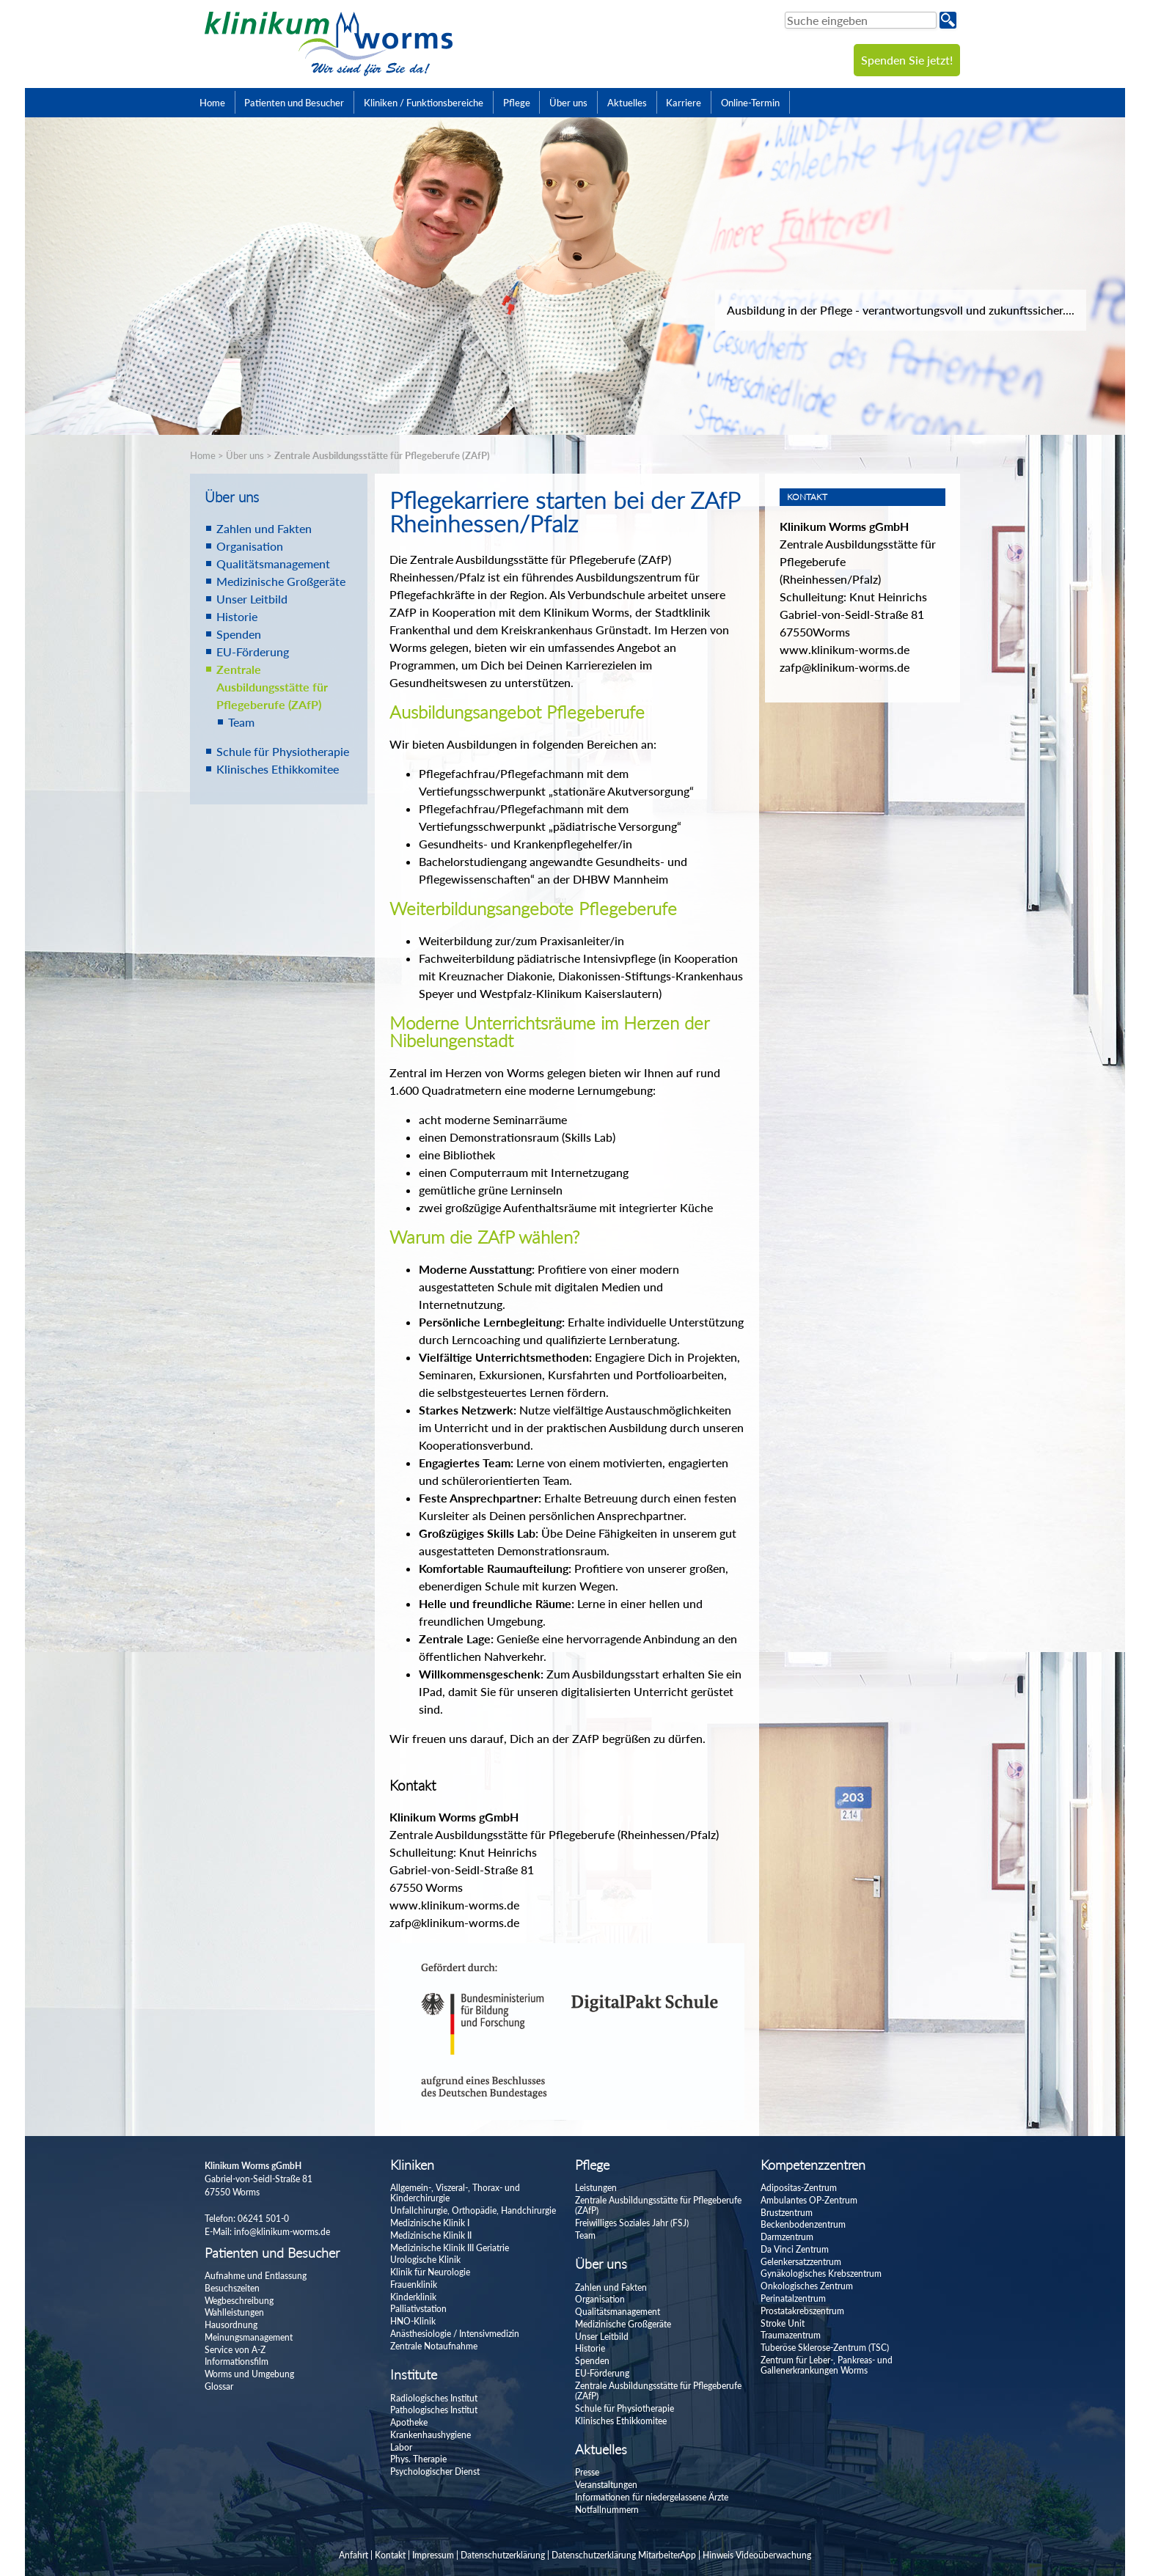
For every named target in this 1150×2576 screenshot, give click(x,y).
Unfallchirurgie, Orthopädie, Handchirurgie (473, 2210)
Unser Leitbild (252, 599)
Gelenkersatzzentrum (801, 2261)
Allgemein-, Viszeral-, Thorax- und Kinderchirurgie (455, 2192)
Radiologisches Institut (433, 2398)
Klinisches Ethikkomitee (277, 769)
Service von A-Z (235, 2349)
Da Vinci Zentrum (795, 2249)
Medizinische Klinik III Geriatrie (449, 2247)
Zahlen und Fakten (264, 528)
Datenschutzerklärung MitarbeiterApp (624, 2555)
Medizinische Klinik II (431, 2235)
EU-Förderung (252, 651)
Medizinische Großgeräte (280, 581)
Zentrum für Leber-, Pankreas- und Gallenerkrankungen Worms (827, 2365)
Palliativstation (418, 2308)
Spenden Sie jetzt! (907, 60)
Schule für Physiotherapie (282, 751)
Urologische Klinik (425, 2259)
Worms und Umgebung (249, 2373)
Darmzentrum (787, 2236)
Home (212, 103)
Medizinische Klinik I (429, 2222)
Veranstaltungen (606, 2484)
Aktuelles (627, 103)
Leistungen (596, 2187)
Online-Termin (750, 103)
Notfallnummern (607, 2509)
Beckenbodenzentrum (803, 2224)
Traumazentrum (791, 2335)
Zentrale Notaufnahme (433, 2346)
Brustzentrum (787, 2212)
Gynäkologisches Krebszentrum (821, 2273)
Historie (236, 616)
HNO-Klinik (413, 2321)
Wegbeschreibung (239, 2300)
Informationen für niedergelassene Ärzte (651, 2497)
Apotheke (409, 2422)
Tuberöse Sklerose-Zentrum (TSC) (825, 2347)
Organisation (249, 546)
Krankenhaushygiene (430, 2434)
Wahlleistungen (234, 2312)
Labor (401, 2447)
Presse (587, 2472)
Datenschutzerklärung (503, 2555)
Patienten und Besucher (294, 103)
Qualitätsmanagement (273, 563)
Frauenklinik (413, 2284)
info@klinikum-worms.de (282, 2231)
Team (241, 722)
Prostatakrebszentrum (802, 2310)
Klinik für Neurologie (430, 2272)
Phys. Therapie (418, 2459)
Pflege (516, 103)
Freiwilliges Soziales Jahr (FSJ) (632, 2222)
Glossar (219, 2386)
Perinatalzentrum (793, 2298)
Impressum (433, 2555)
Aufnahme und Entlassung (256, 2275)
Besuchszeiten (232, 2288)
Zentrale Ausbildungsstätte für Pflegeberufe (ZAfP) (382, 455)
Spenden (238, 634)
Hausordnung (231, 2324)
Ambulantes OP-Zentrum (809, 2200)
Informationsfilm (236, 2361)
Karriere (683, 103)
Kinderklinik (413, 2296)
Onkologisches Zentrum (807, 2285)
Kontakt (390, 2555)
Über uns (568, 103)
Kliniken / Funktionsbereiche (423, 103)
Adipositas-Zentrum (799, 2187)
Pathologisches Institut (433, 2409)
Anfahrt (353, 2555)
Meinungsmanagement (249, 2337)
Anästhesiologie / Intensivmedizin (454, 2333)
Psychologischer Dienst (435, 2471)
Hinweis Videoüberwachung (757, 2555)
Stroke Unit (783, 2323)
